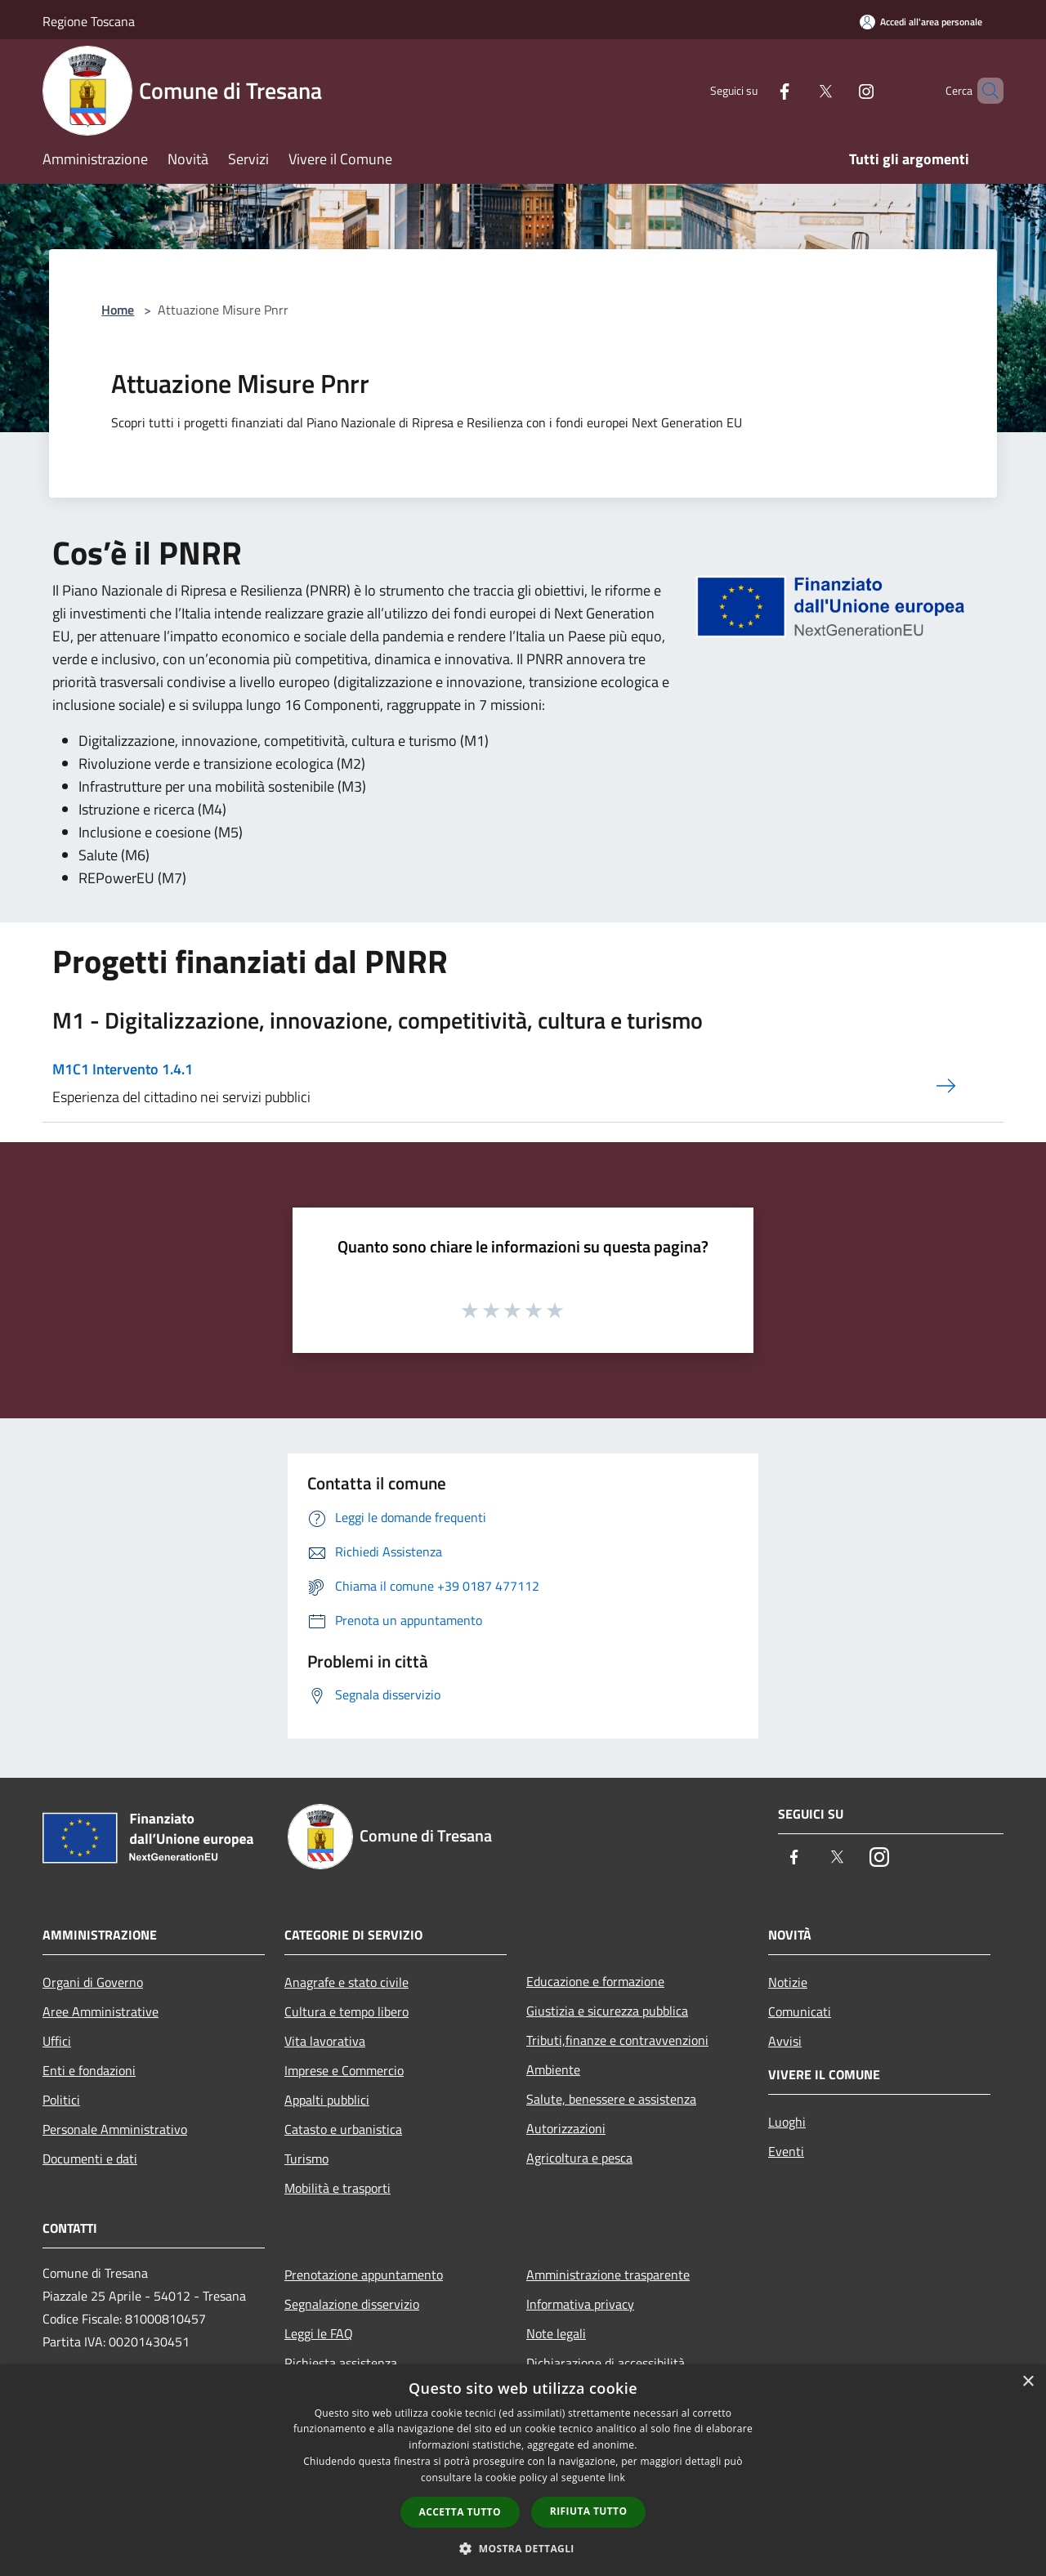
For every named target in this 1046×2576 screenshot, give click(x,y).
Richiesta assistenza (340, 2363)
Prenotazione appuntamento (363, 2274)
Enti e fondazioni (89, 2070)
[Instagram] (838, 90)
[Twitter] (797, 90)
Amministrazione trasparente (608, 2274)
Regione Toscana (88, 21)
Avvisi (785, 2041)
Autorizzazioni (566, 2128)
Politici (61, 2099)
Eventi (786, 2151)
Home (117, 309)
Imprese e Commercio (344, 2070)
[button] (523, 2548)
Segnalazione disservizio (351, 2304)
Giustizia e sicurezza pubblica (607, 2010)
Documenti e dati (89, 2158)
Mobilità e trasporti (337, 2188)
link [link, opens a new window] (616, 2477)
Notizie (787, 1982)
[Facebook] (756, 90)
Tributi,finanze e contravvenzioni (617, 2040)
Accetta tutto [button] (460, 2512)
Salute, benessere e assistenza (611, 2099)
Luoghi (787, 2122)
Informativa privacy (580, 2304)
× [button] (1027, 2382)
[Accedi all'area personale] (921, 21)
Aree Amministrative (100, 2011)
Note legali (556, 2333)
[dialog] (523, 2470)
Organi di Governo (92, 1982)
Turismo (306, 2158)
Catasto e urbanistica (343, 2129)
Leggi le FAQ (318, 2333)
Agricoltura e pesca (579, 2158)
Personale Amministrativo (114, 2129)
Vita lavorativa (324, 2041)
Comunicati (799, 2011)
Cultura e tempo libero (346, 2011)
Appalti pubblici (326, 2099)
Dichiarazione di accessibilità (605, 2363)
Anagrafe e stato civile (346, 1982)
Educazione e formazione (595, 1981)
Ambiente (553, 2069)
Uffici (56, 2041)
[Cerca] (984, 90)
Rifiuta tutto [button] (589, 2511)
